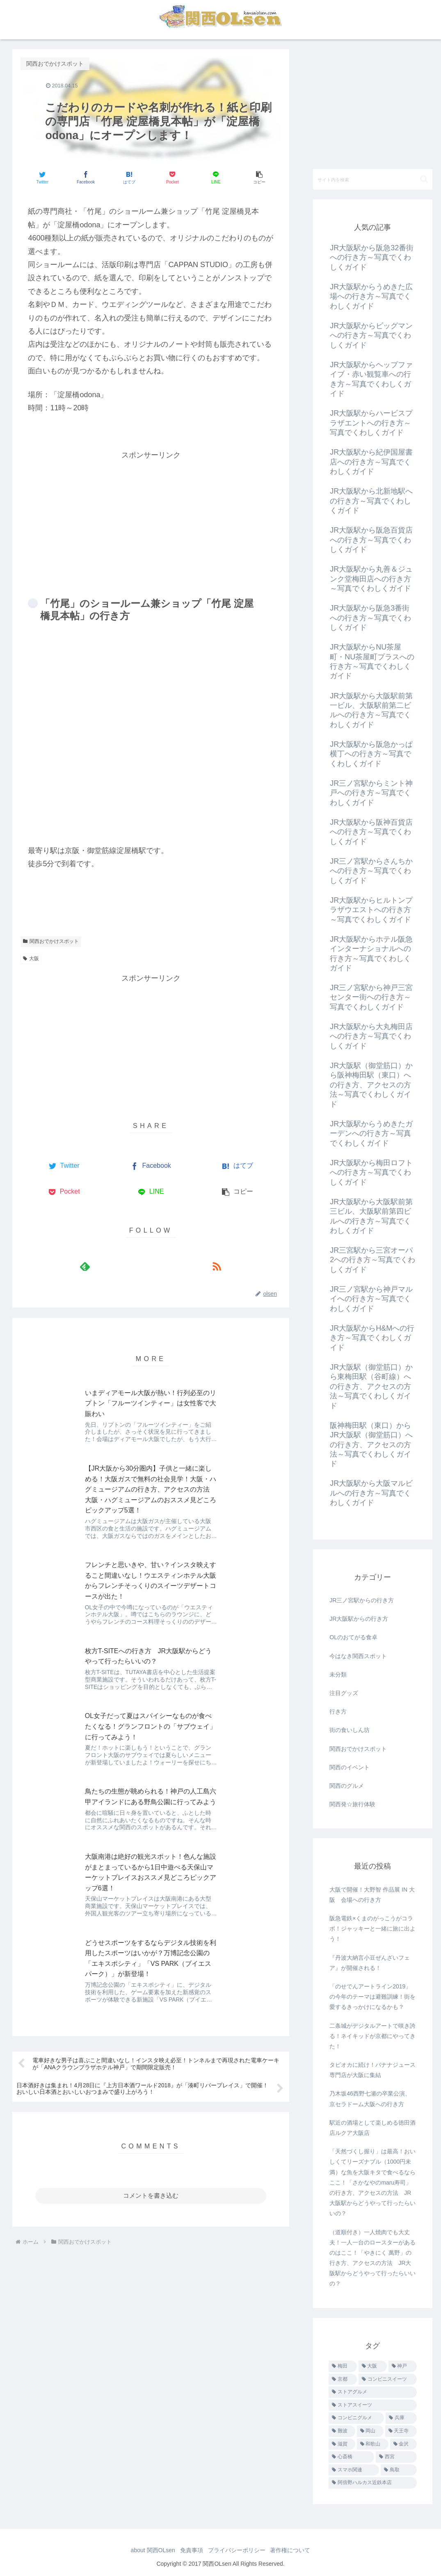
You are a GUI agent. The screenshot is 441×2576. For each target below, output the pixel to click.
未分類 (338, 1674)
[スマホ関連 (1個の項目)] (354, 2470)
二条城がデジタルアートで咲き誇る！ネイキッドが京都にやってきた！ (372, 2036)
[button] (259, 177)
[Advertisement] (151, 519)
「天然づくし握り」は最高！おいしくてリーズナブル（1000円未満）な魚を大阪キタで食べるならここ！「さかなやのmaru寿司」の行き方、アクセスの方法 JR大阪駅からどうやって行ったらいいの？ (372, 2182)
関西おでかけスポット (51, 941)
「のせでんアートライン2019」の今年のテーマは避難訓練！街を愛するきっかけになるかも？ (372, 1996)
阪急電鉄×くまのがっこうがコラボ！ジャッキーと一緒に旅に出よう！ (372, 1928)
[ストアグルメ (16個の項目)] (372, 2392)
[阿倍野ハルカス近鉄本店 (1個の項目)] (372, 2483)
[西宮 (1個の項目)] (396, 2457)
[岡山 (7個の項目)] (370, 2431)
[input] (372, 179)
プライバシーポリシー (238, 2550)
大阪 (31, 958)
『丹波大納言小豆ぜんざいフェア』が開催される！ (369, 1962)
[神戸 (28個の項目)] (402, 2366)
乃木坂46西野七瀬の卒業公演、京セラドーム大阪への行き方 (370, 2098)
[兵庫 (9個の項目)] (401, 2418)
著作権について (295, 2550)
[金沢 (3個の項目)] (403, 2444)
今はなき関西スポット (358, 1656)
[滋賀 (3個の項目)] (342, 2444)
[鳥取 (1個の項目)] (398, 2470)
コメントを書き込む (150, 1861)
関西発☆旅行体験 (352, 1804)
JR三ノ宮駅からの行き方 (361, 1600)
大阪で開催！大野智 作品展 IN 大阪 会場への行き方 (372, 1894)
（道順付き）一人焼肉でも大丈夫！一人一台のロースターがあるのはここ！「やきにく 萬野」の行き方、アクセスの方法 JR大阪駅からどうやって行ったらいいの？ (372, 2258)
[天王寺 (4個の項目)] (401, 2431)
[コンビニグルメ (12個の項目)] (356, 2418)
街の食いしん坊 (349, 1730)
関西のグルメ (346, 1785)
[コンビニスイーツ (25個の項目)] (387, 2379)
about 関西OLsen (148, 2550)
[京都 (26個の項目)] (343, 2379)
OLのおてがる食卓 (353, 1637)
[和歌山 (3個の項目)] (372, 2444)
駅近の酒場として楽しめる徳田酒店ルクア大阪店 (372, 2127)
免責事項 (189, 2550)
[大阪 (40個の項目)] (373, 2366)
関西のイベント (349, 1767)
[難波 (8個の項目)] (342, 2431)
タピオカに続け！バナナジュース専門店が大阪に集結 (372, 2069)
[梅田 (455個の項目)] (343, 2366)
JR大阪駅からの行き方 (358, 1618)
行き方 (338, 1711)
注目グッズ (343, 1693)
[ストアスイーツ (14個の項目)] (372, 2405)
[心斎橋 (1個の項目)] (351, 2457)
